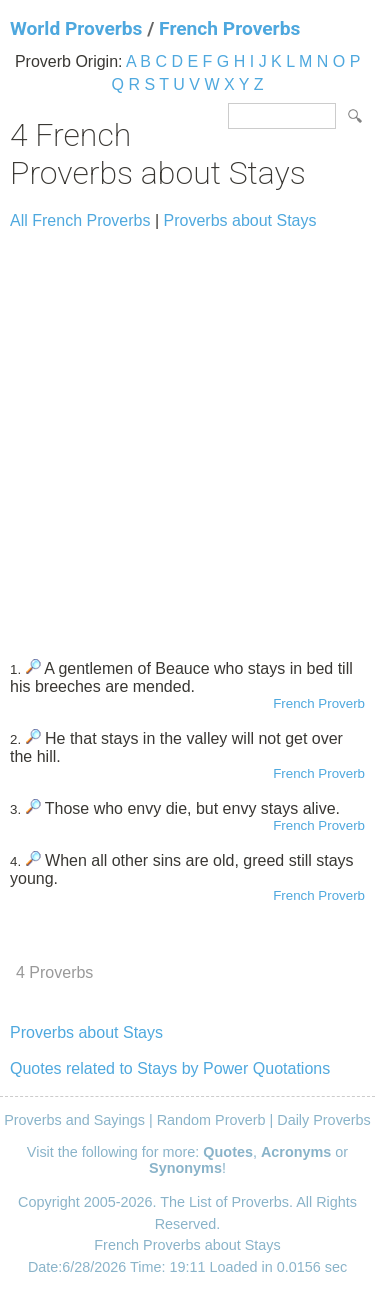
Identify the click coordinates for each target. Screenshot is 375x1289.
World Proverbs (76, 28)
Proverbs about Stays (240, 220)
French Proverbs (229, 28)
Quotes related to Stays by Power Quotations (170, 1068)
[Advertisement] (187, 435)
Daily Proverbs (324, 1120)
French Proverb (319, 703)
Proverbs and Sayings (74, 1120)
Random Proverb (211, 1120)
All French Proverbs (80, 220)
